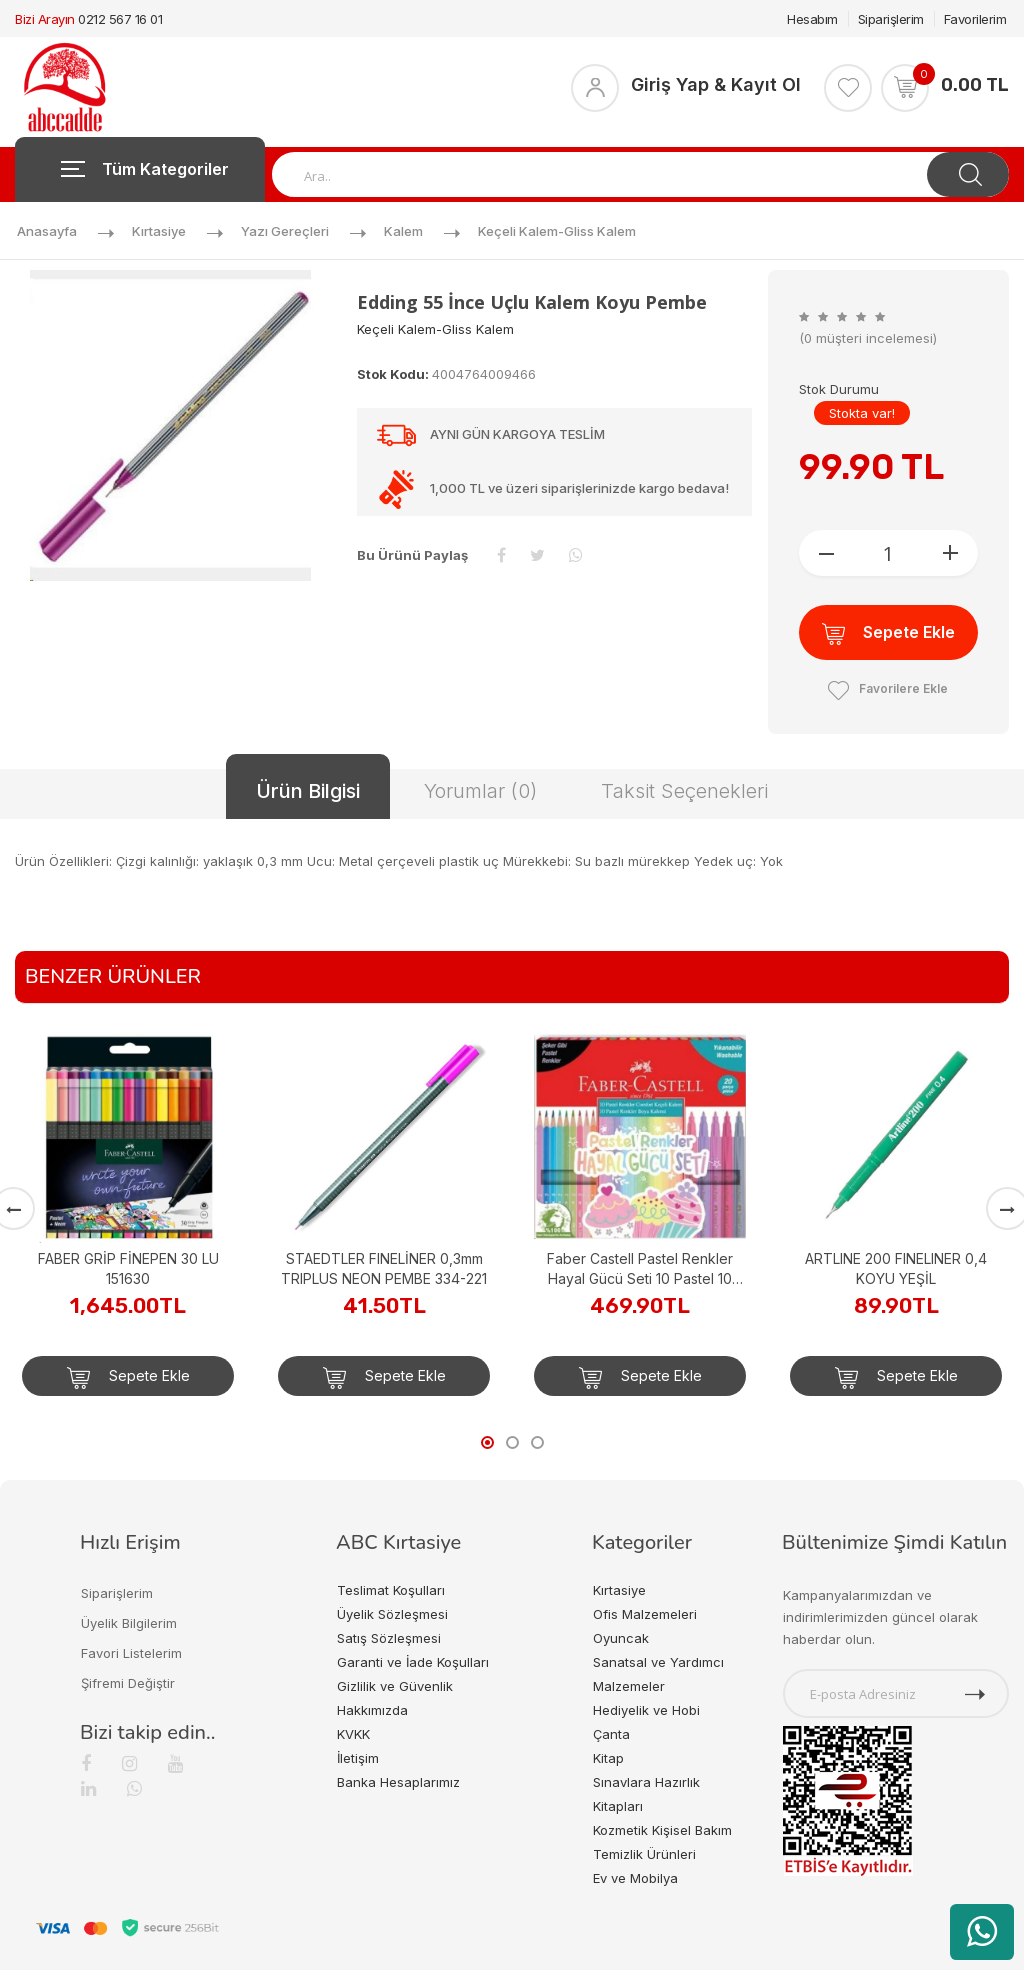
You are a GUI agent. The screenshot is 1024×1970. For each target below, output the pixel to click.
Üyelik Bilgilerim (129, 1623)
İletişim (358, 1758)
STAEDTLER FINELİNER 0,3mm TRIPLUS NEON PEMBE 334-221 (384, 1268)
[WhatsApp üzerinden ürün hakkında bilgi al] (982, 1932)
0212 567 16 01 (120, 19)
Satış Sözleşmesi (389, 1638)
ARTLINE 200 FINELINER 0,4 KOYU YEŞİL (896, 1268)
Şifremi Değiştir (128, 1683)
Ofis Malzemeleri (645, 1614)
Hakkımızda (372, 1710)
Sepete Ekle (888, 633)
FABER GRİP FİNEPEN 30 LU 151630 (128, 1268)
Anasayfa (47, 231)
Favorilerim (975, 19)
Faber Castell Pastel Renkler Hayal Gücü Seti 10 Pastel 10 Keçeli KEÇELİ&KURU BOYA (640, 1269)
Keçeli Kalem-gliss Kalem (557, 231)
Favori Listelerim (131, 1653)
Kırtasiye (159, 231)
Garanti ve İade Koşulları (413, 1662)
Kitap (608, 1758)
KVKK (353, 1734)
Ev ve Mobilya (635, 1878)
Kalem (403, 231)
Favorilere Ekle (888, 688)
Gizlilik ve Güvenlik (395, 1686)
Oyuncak (621, 1638)
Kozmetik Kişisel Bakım (662, 1830)
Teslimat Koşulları (391, 1590)
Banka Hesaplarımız (398, 1782)
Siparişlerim (891, 19)
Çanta (611, 1734)
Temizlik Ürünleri (644, 1854)
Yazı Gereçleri (285, 231)
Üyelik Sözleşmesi (392, 1614)
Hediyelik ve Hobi (646, 1710)
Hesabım (812, 19)
